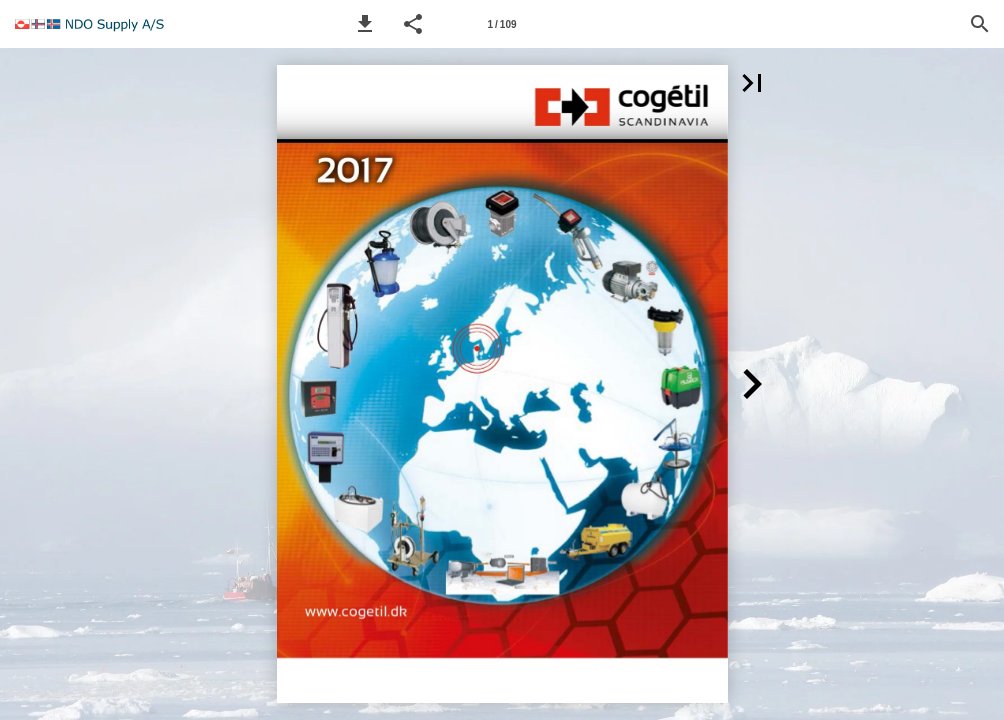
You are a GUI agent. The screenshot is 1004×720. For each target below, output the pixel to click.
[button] (365, 24)
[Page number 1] (502, 24)
